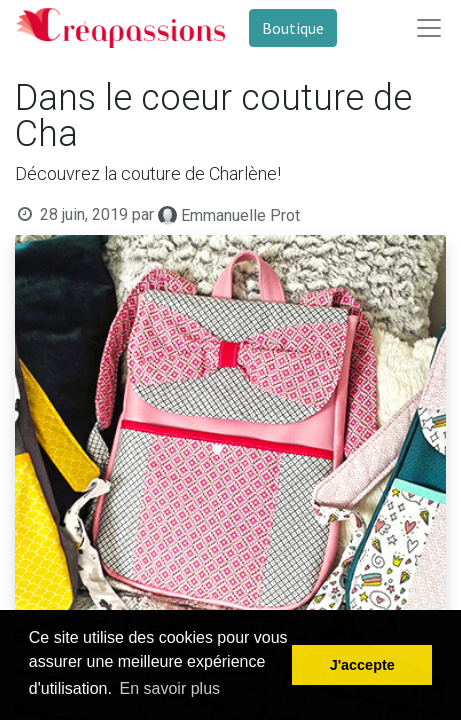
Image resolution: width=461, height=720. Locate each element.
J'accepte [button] (362, 665)
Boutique (293, 28)
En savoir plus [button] (170, 688)
